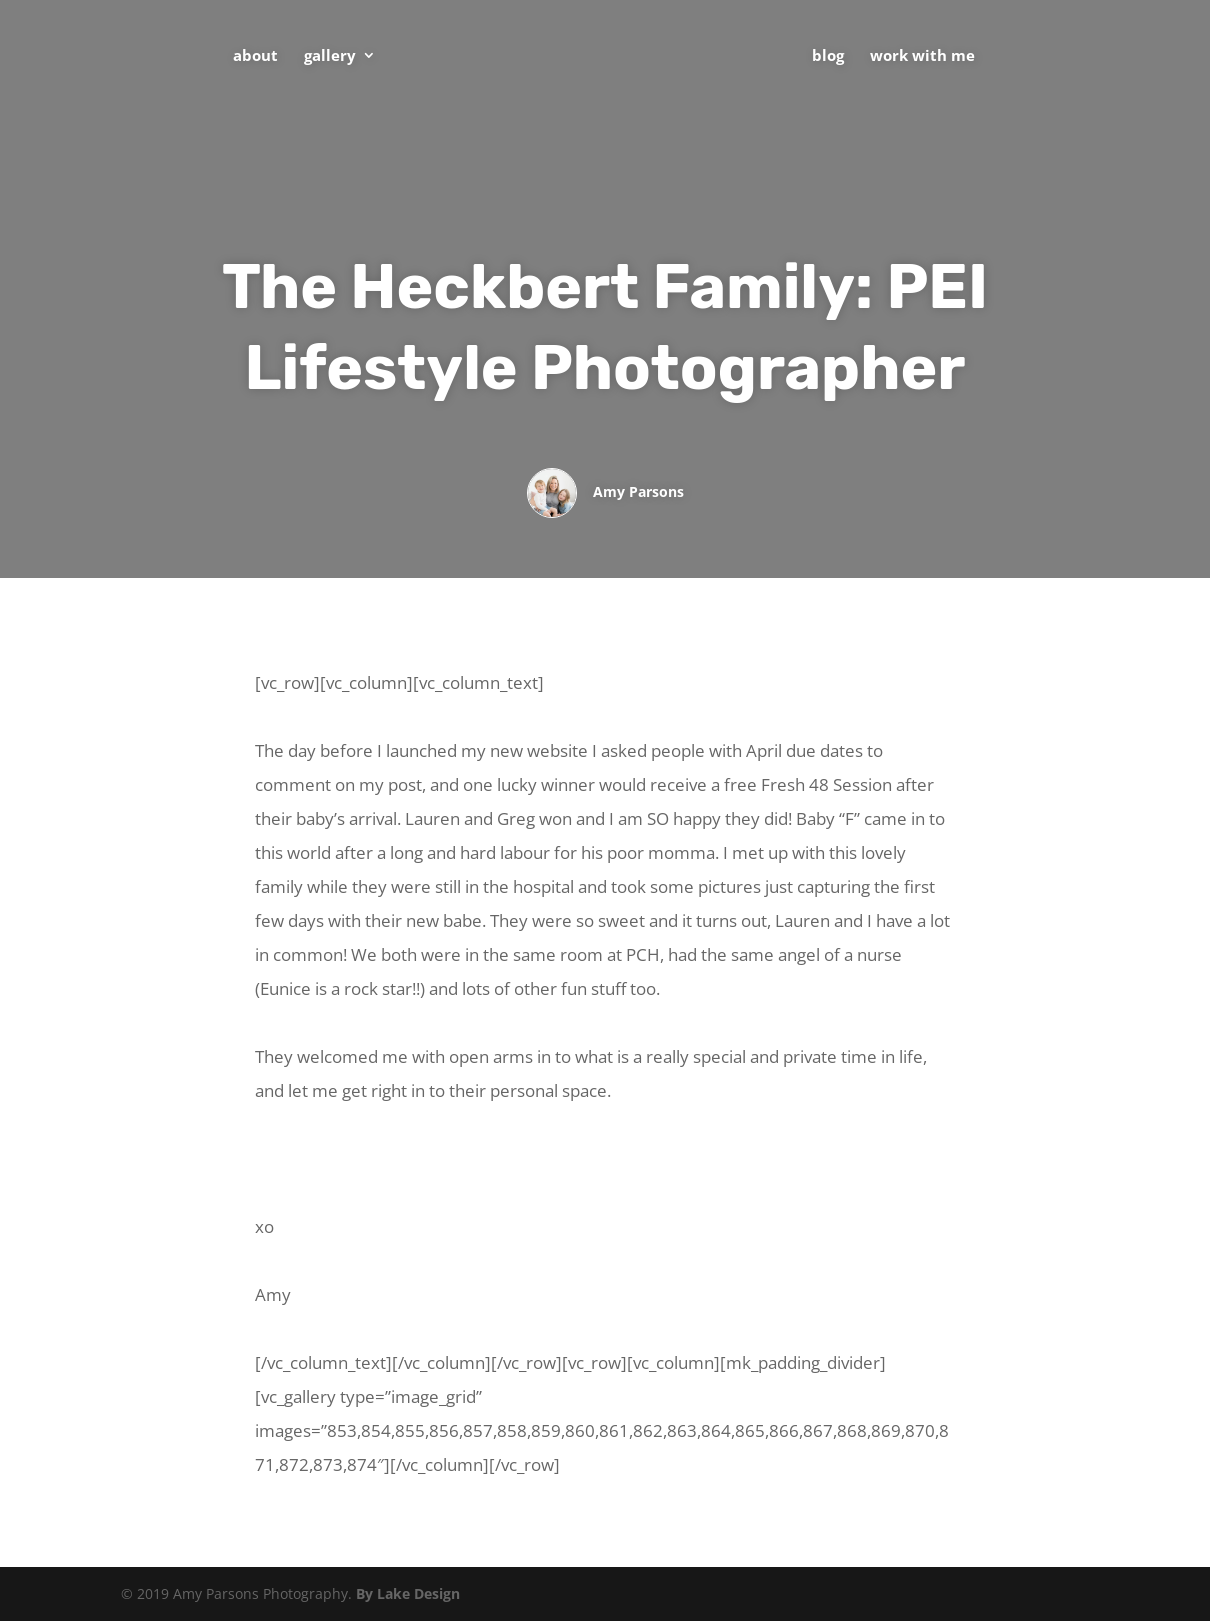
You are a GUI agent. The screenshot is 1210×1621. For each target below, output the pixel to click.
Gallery (330, 56)
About (255, 56)
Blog (828, 56)
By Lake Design (408, 1593)
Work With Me (922, 56)
